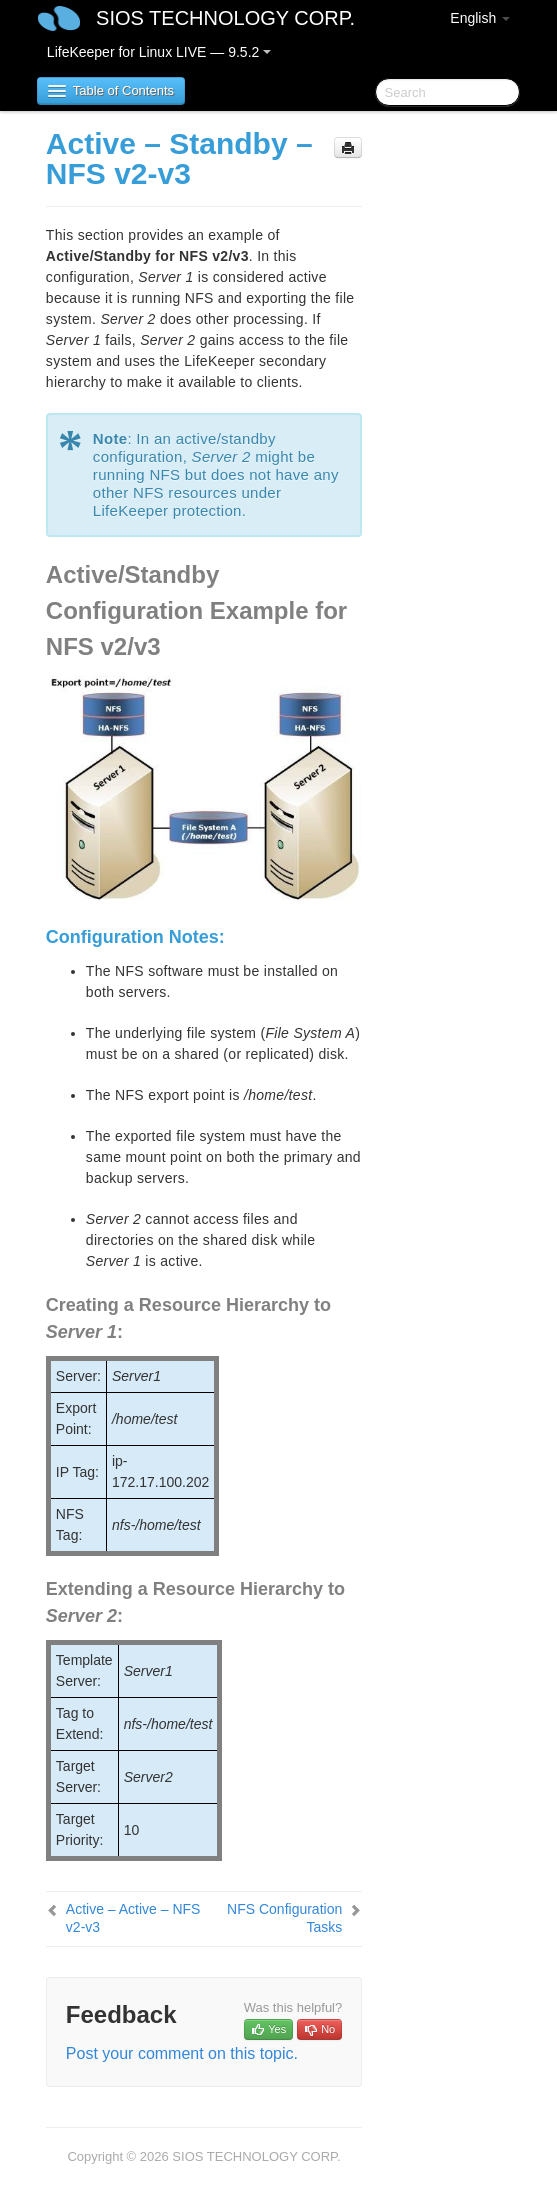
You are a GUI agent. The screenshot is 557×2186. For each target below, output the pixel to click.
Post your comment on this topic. (182, 2053)
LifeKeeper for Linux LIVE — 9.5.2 (159, 52)
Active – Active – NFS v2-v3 (133, 1918)
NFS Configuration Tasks (284, 1918)
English (480, 18)
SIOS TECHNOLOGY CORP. (225, 18)
